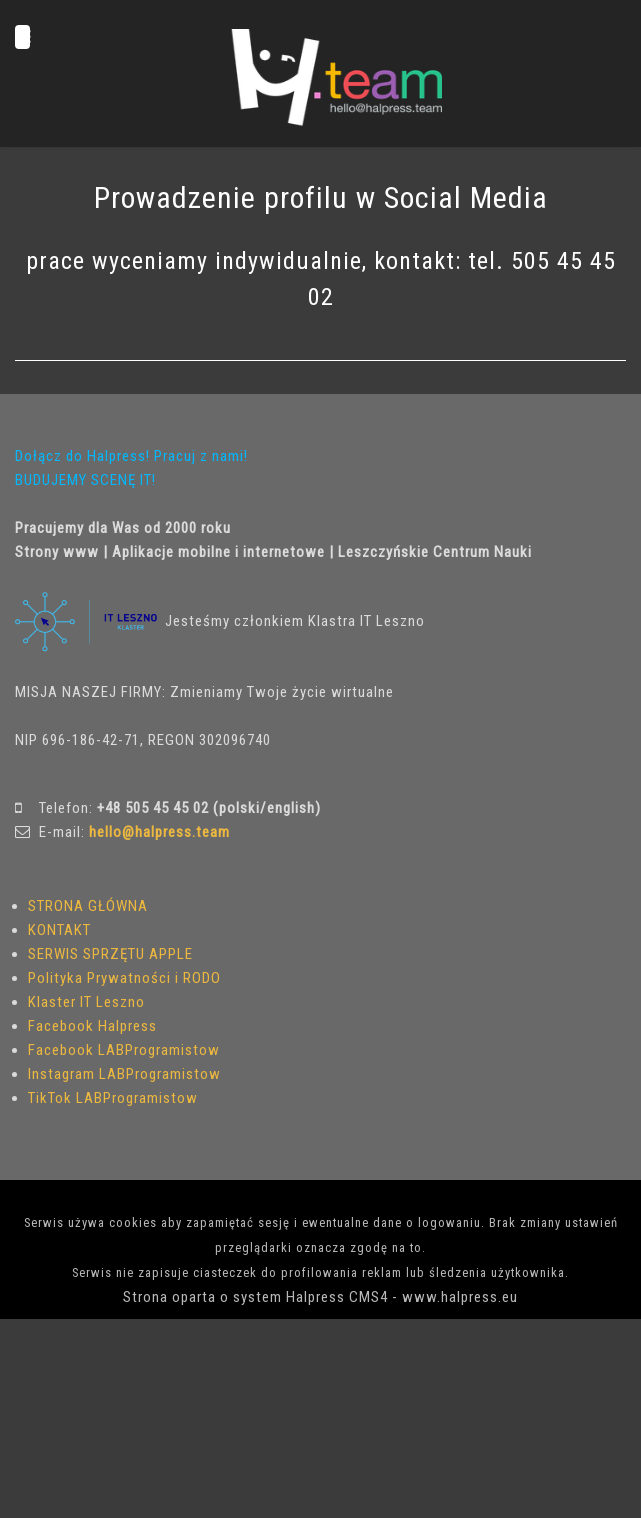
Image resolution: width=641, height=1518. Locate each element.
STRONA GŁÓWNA (88, 906)
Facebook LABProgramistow (124, 1050)
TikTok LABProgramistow (113, 1098)
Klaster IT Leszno (86, 1002)
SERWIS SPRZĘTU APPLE (110, 954)
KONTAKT (59, 930)
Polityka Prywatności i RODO (124, 978)
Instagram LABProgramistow (124, 1074)
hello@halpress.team (159, 832)
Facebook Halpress (92, 1026)
